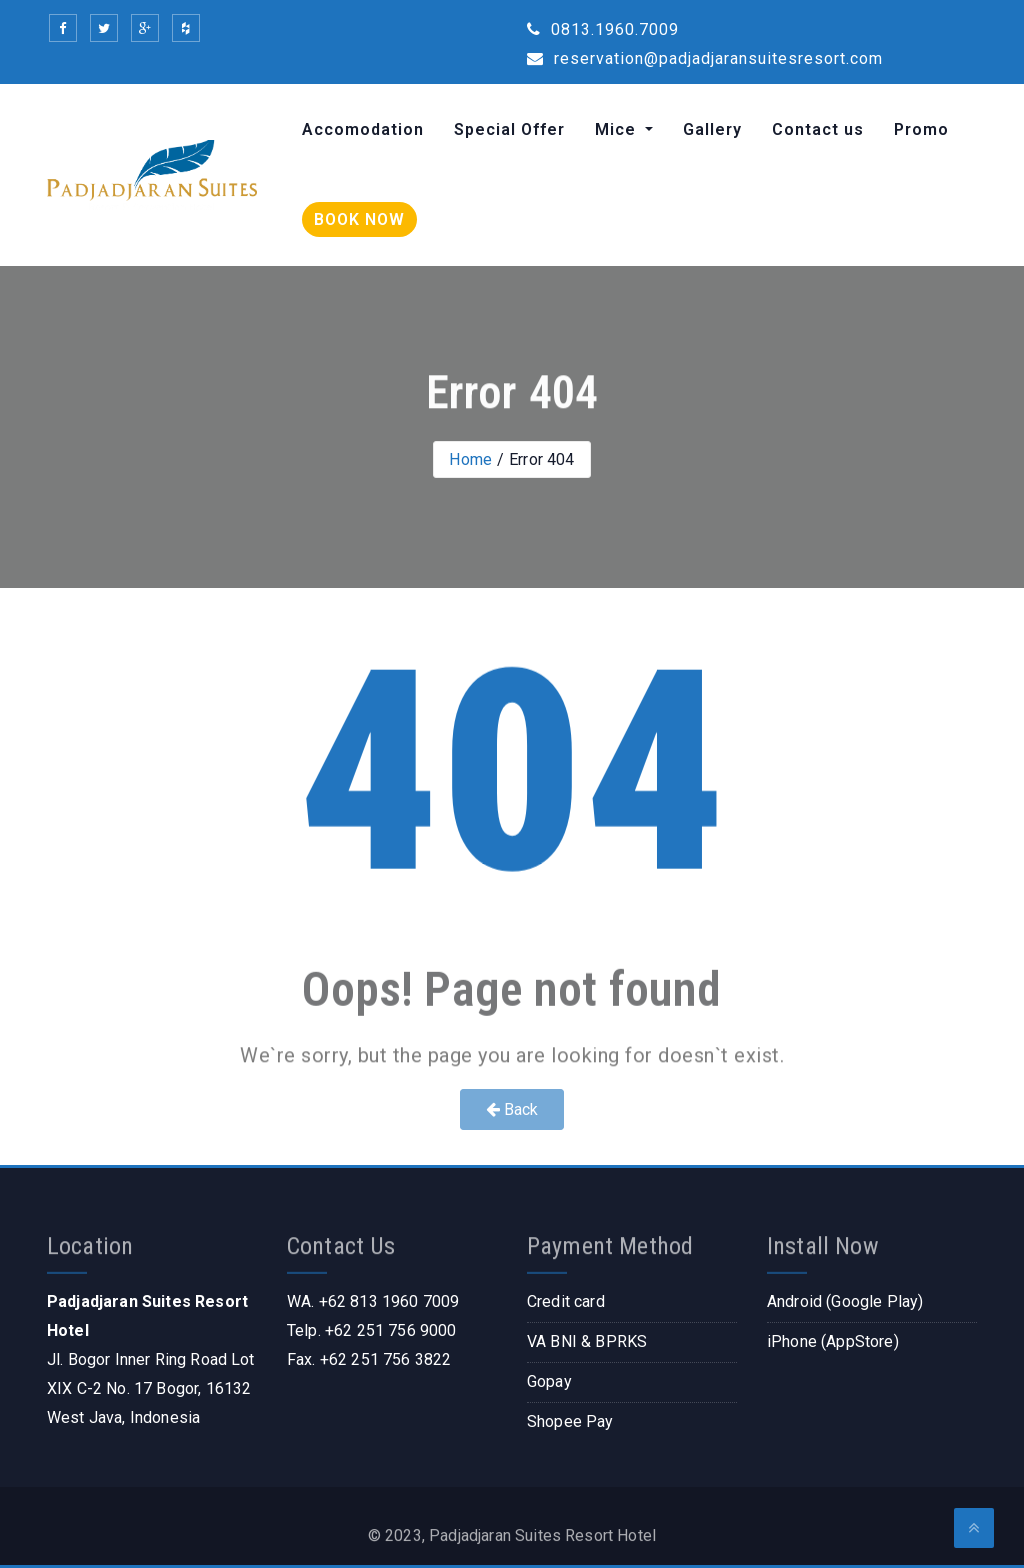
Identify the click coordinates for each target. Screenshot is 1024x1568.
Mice (618, 129)
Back (512, 1109)
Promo (921, 129)
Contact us (818, 129)
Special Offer (509, 129)
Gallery (712, 129)
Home (470, 459)
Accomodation (363, 129)
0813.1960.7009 (603, 29)
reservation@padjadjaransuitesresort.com (705, 58)
